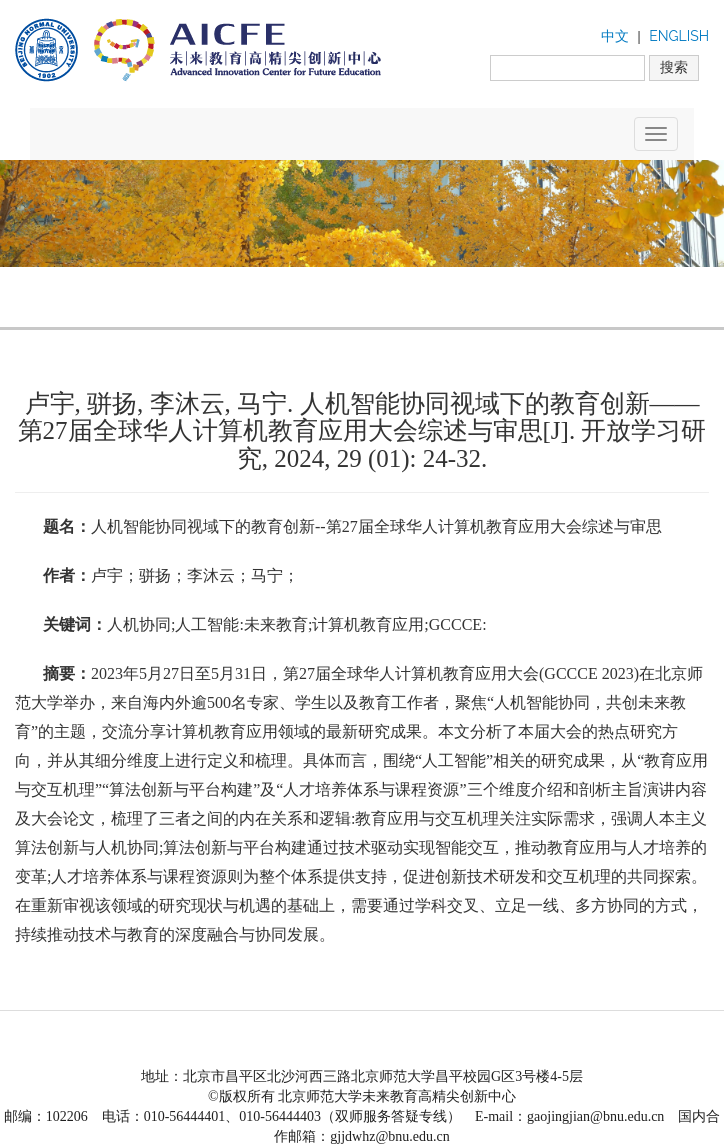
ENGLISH (679, 36)
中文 (615, 36)
